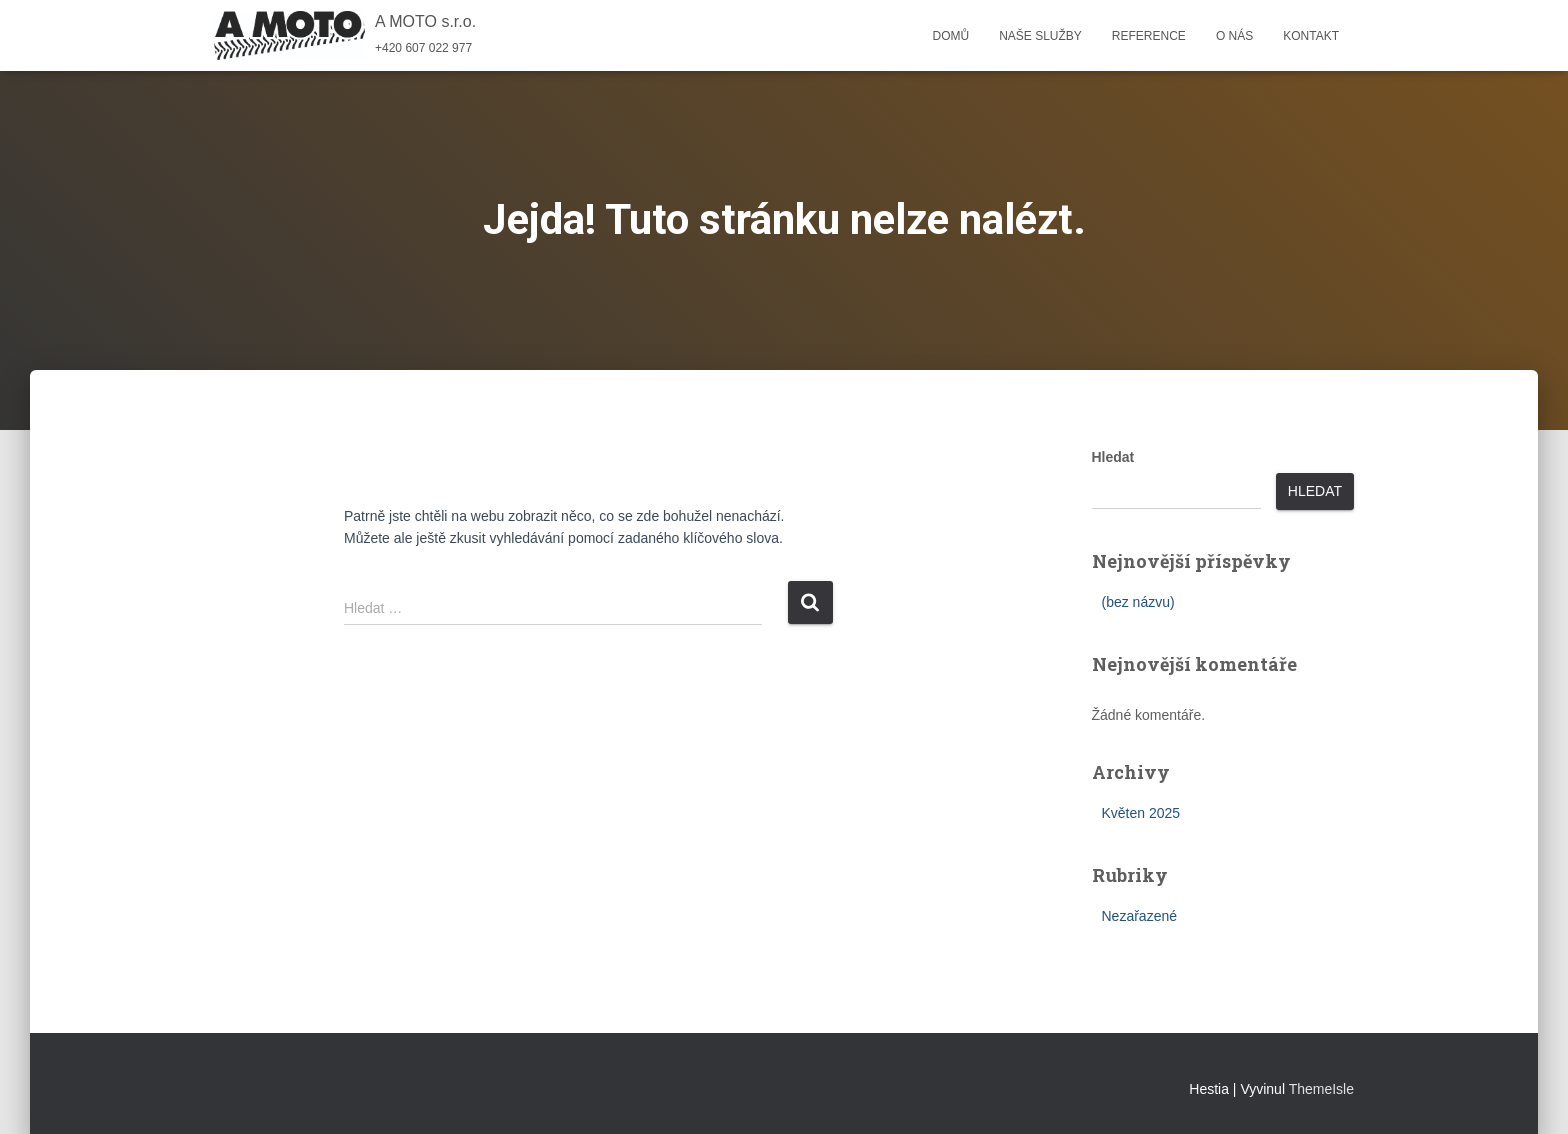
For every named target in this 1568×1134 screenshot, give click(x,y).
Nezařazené (1140, 916)
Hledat (1113, 457)
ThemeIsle (1321, 1089)
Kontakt (1311, 36)
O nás (1234, 36)
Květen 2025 (1141, 813)
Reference (1149, 36)
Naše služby (1040, 36)
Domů (950, 36)
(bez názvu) (1138, 602)
